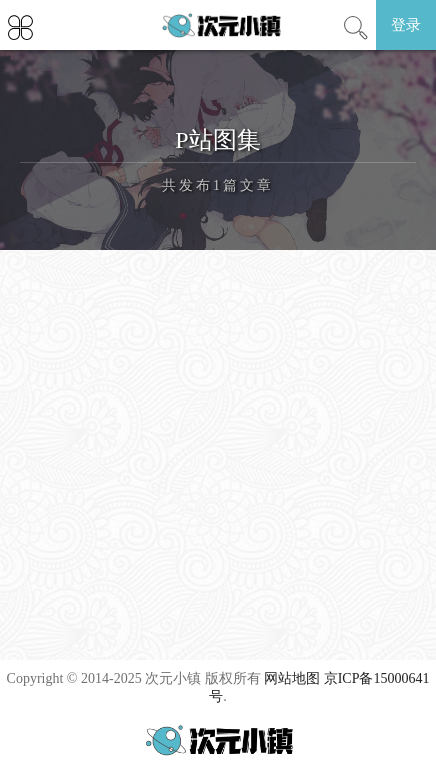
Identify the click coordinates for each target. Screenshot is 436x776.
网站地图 (292, 678)
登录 (406, 25)
